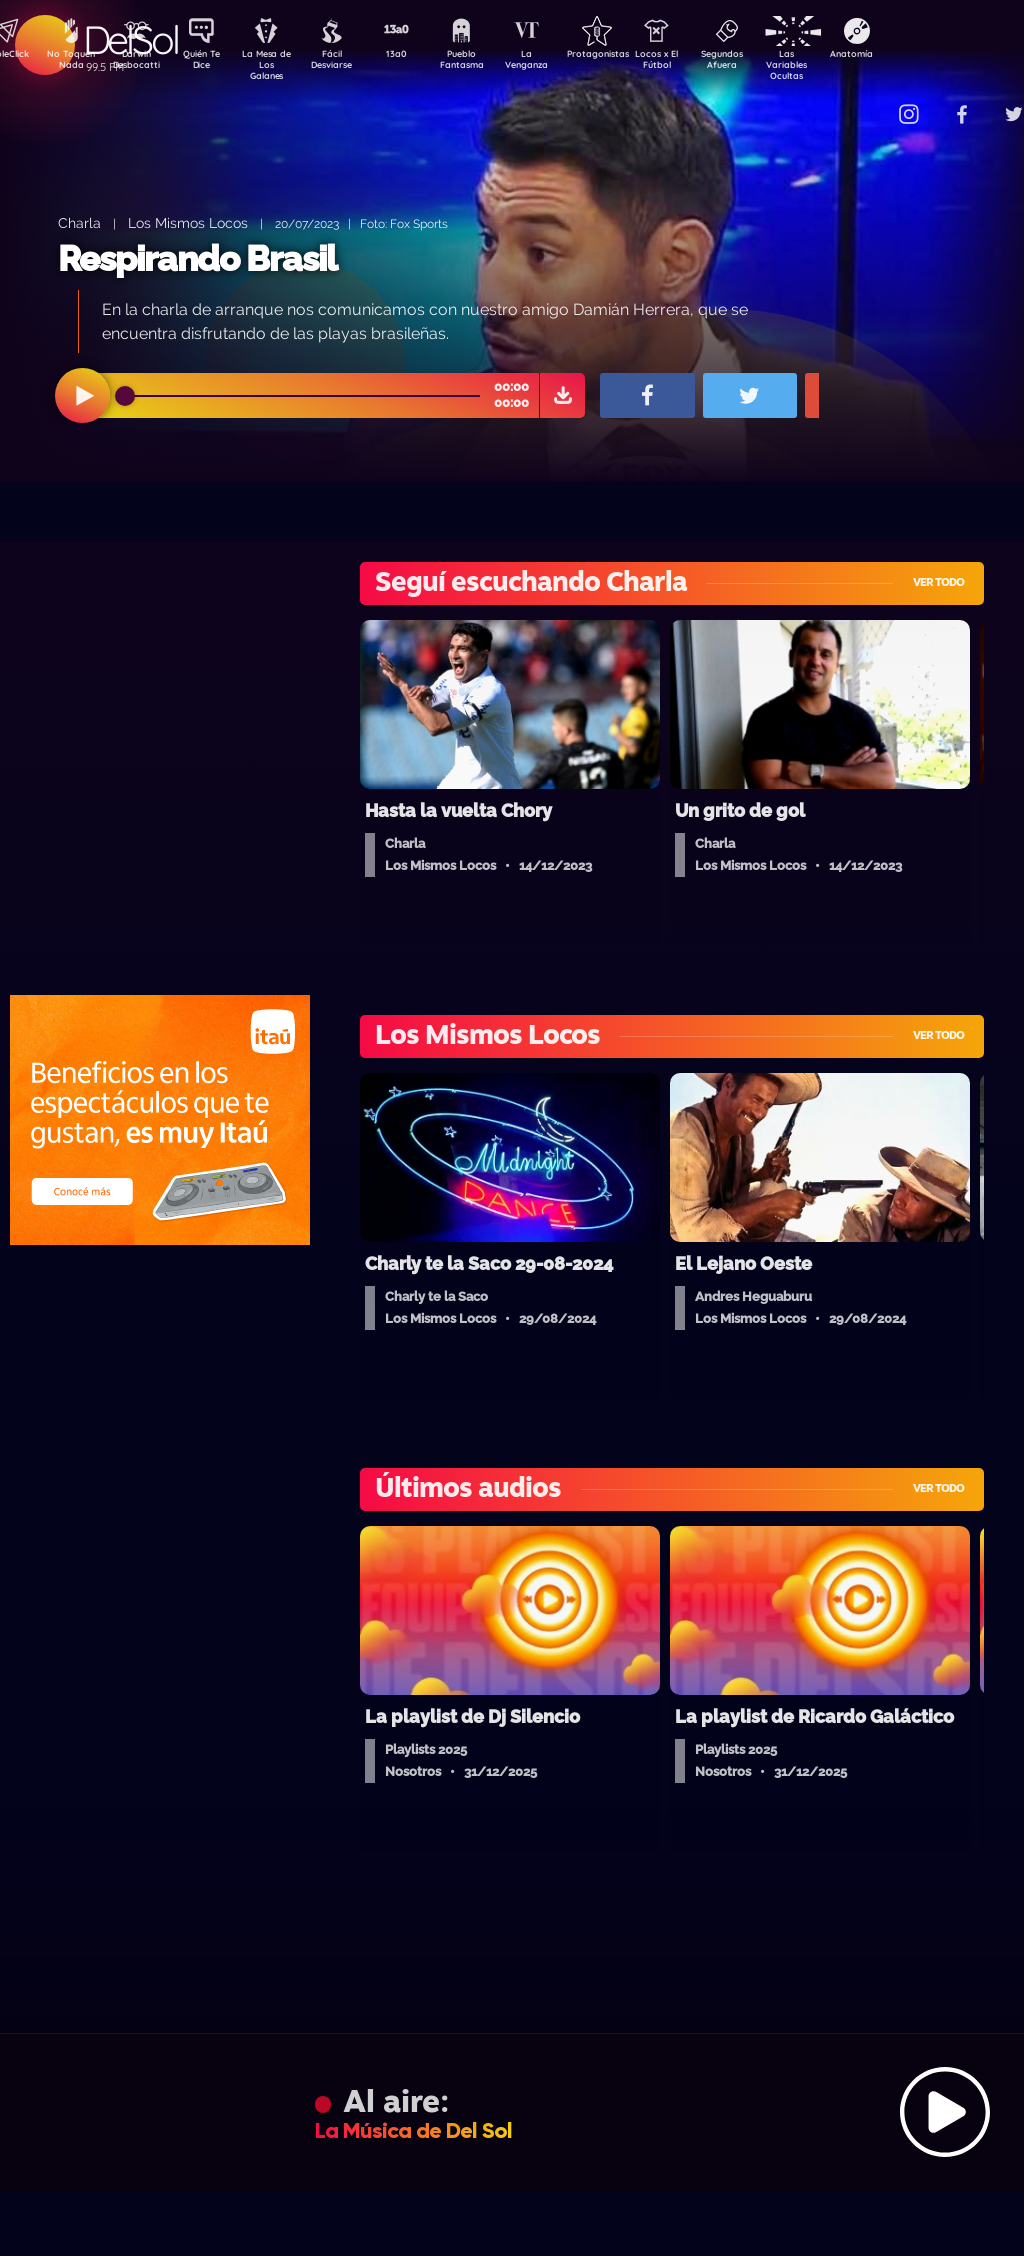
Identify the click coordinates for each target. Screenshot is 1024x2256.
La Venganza (559, 63)
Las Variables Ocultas (839, 64)
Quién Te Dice (209, 63)
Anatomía (909, 56)
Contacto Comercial (870, 102)
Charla (79, 222)
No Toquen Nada (69, 63)
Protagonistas (629, 56)
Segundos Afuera (769, 63)
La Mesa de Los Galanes (279, 64)
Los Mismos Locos (188, 222)
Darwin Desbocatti (139, 63)
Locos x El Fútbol (699, 63)
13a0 (419, 56)
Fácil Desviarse (349, 63)
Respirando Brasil (197, 258)
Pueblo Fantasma (489, 63)
